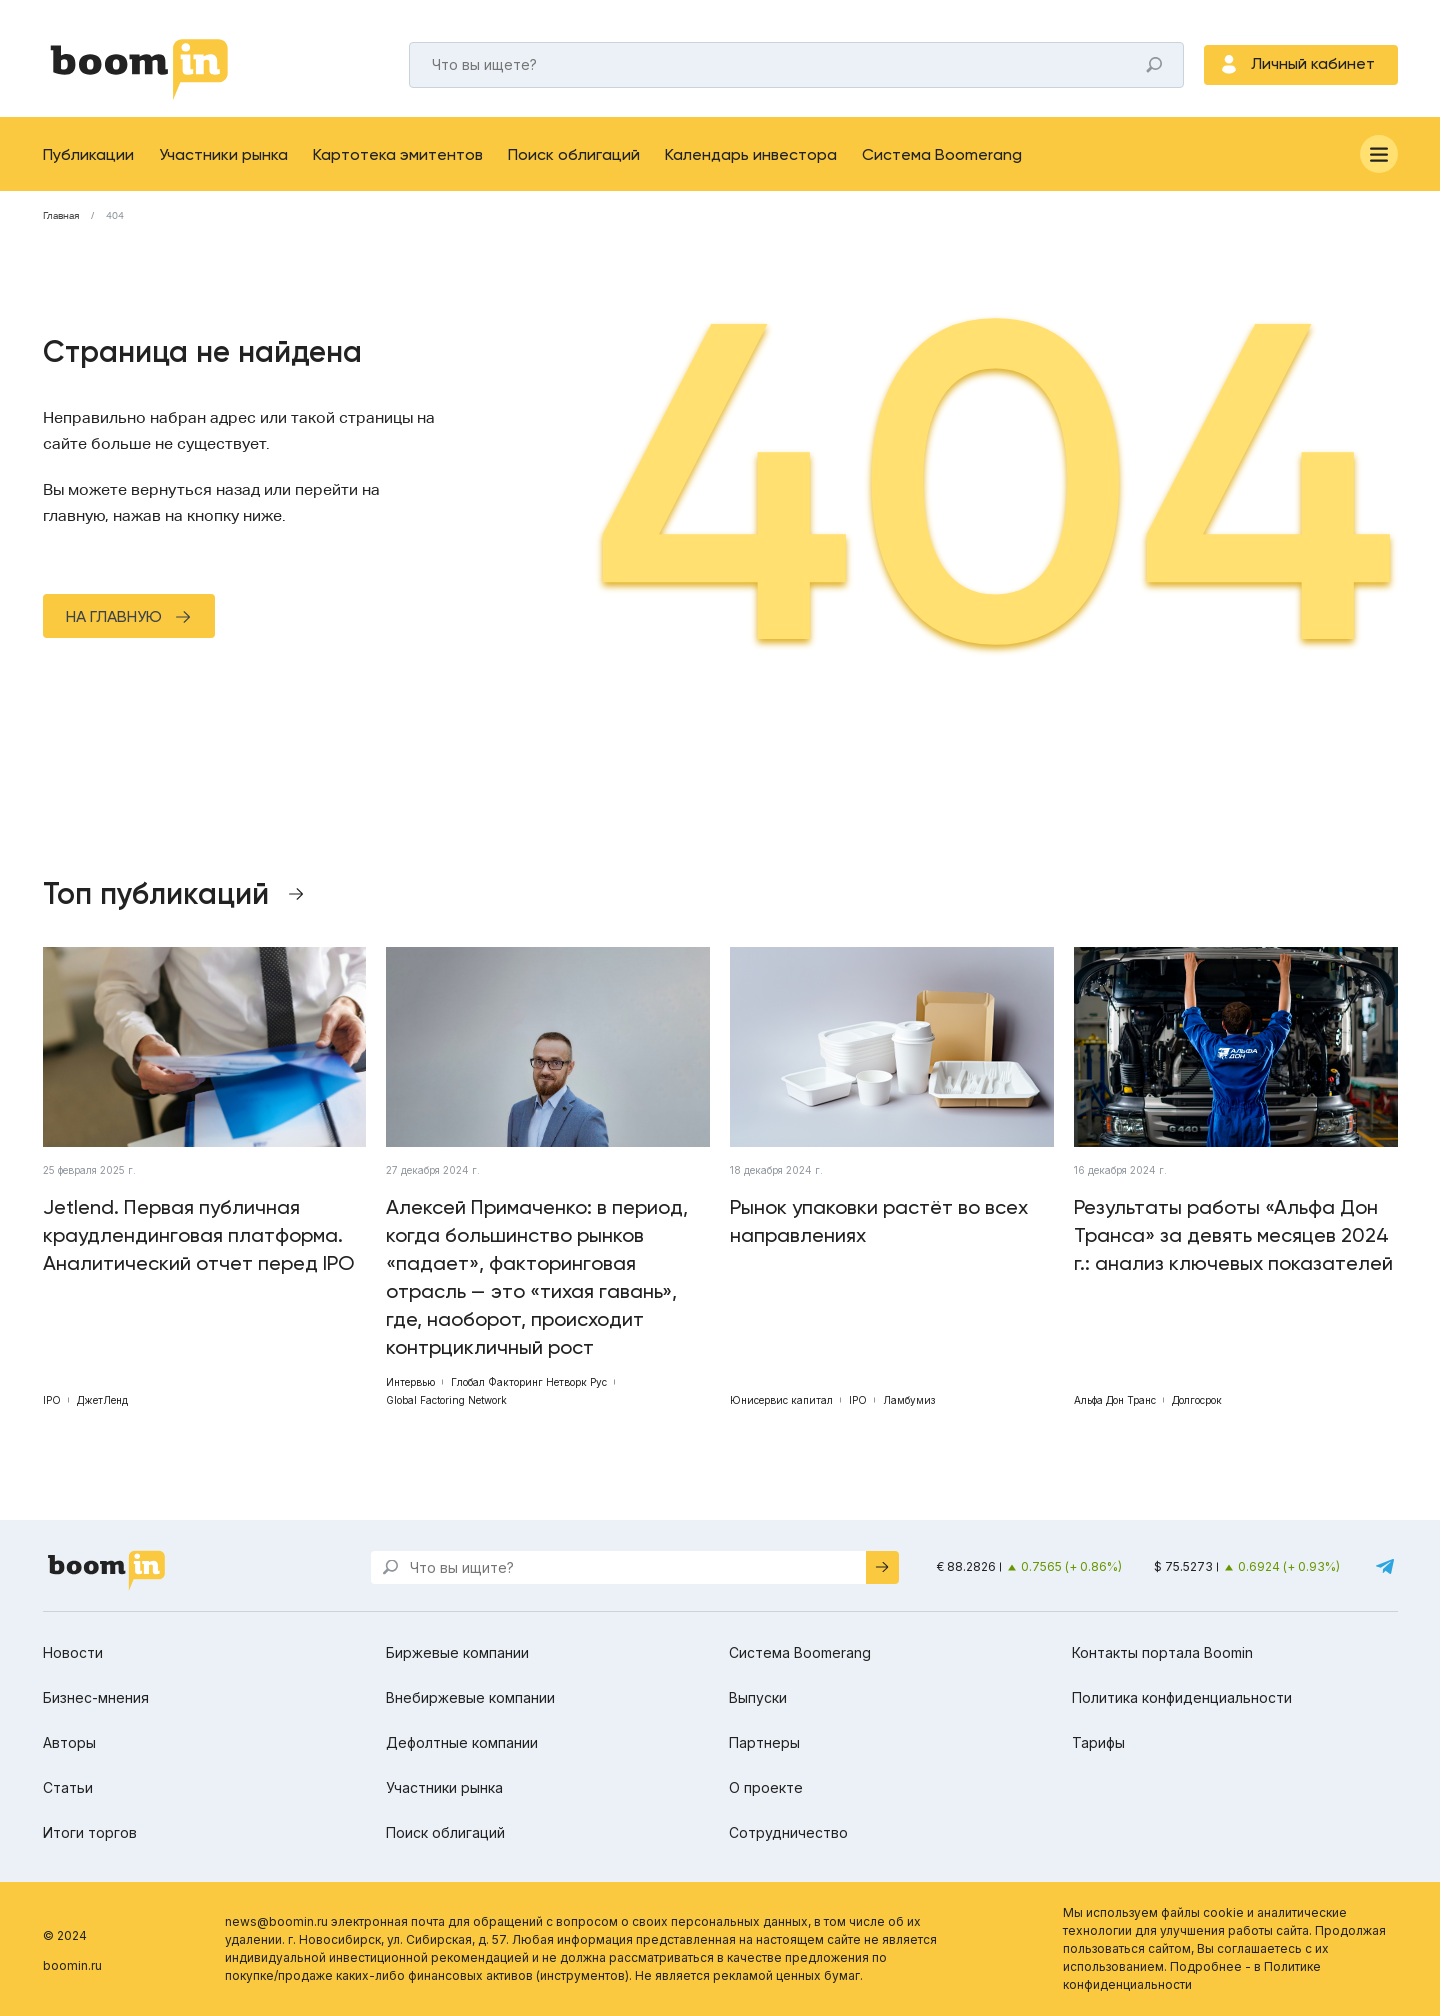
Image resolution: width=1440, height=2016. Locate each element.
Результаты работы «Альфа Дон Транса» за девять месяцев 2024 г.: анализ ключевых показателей (1233, 1235)
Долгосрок (1197, 1400)
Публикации (88, 154)
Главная (61, 216)
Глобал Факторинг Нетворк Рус (529, 1382)
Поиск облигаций (574, 154)
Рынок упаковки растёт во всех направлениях (879, 1221)
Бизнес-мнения (96, 1697)
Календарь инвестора (751, 154)
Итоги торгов (90, 1832)
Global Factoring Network (446, 1400)
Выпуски (758, 1697)
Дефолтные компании (462, 1742)
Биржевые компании (457, 1652)
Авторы (69, 1742)
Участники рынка (223, 154)
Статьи (68, 1787)
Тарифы (1098, 1742)
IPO (52, 1400)
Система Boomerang (942, 154)
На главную (114, 616)
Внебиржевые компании (470, 1697)
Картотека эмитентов (398, 154)
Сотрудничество (788, 1832)
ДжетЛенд (102, 1400)
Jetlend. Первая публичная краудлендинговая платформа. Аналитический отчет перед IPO (198, 1235)
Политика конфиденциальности (1182, 1697)
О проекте (766, 1787)
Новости (73, 1652)
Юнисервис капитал (781, 1400)
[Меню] (1379, 154)
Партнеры (764, 1742)
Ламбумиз (909, 1400)
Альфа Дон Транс (1115, 1400)
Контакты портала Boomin (1162, 1652)
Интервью (410, 1382)
